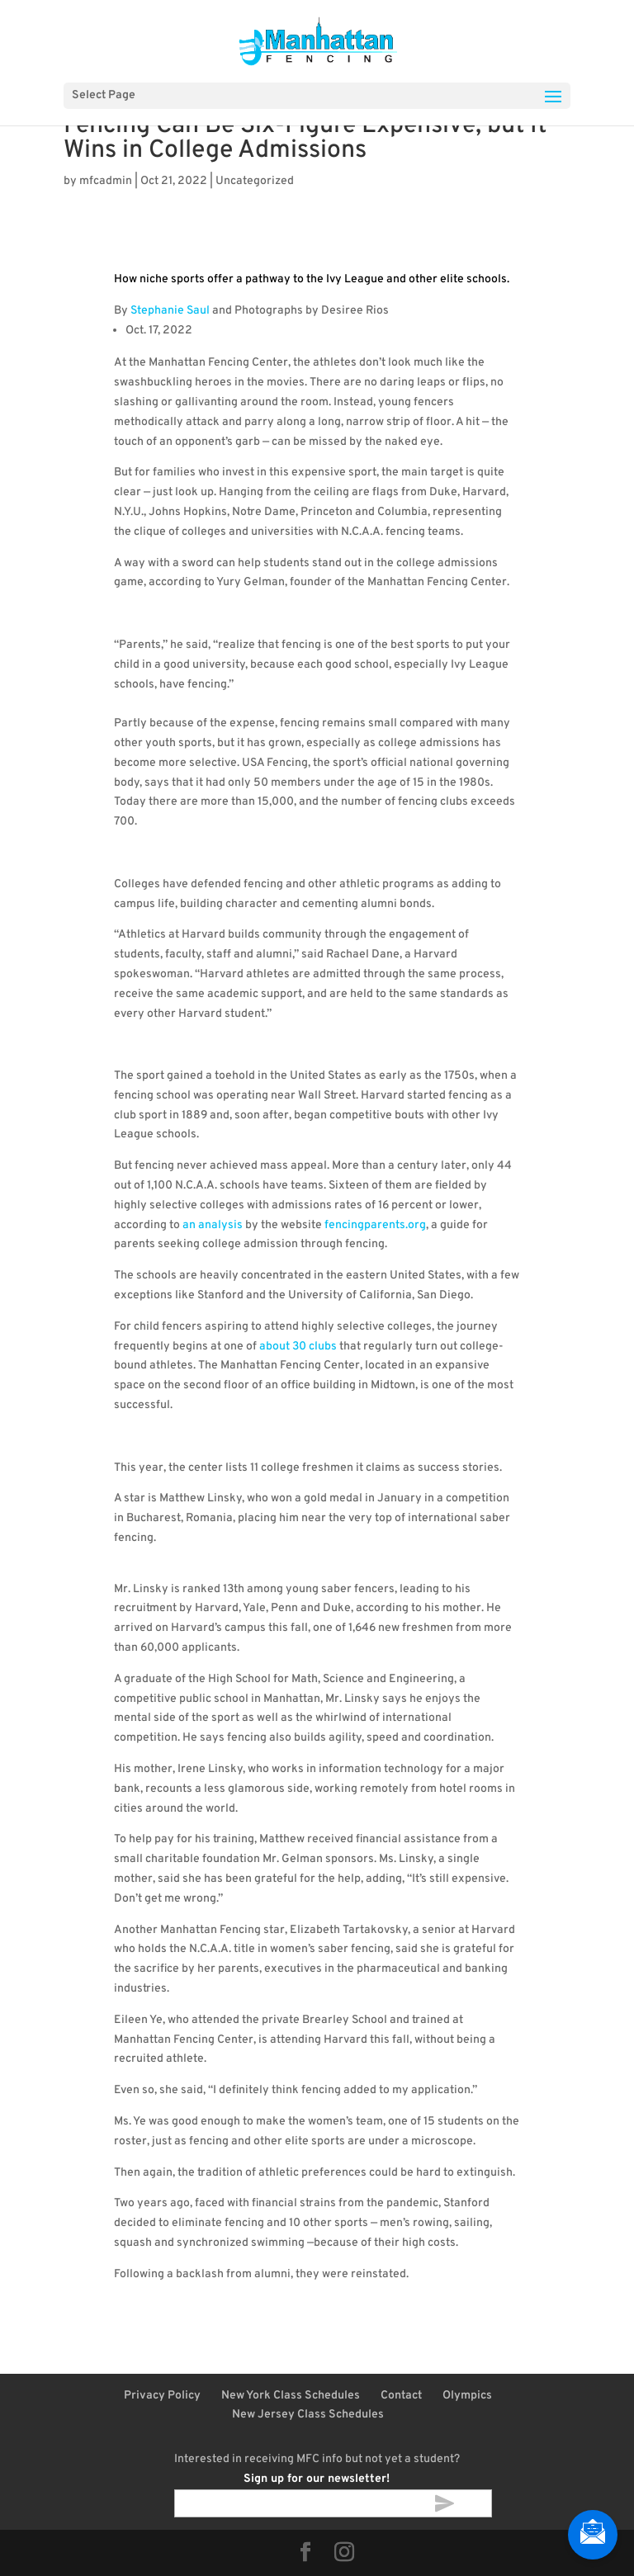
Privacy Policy (162, 2396)
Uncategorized (254, 181)
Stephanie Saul (170, 311)
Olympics (467, 2396)
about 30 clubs (298, 1347)
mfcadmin (105, 181)
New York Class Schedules (290, 2396)
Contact (401, 2396)
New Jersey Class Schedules (308, 2415)
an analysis (212, 1225)
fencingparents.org (375, 1225)
